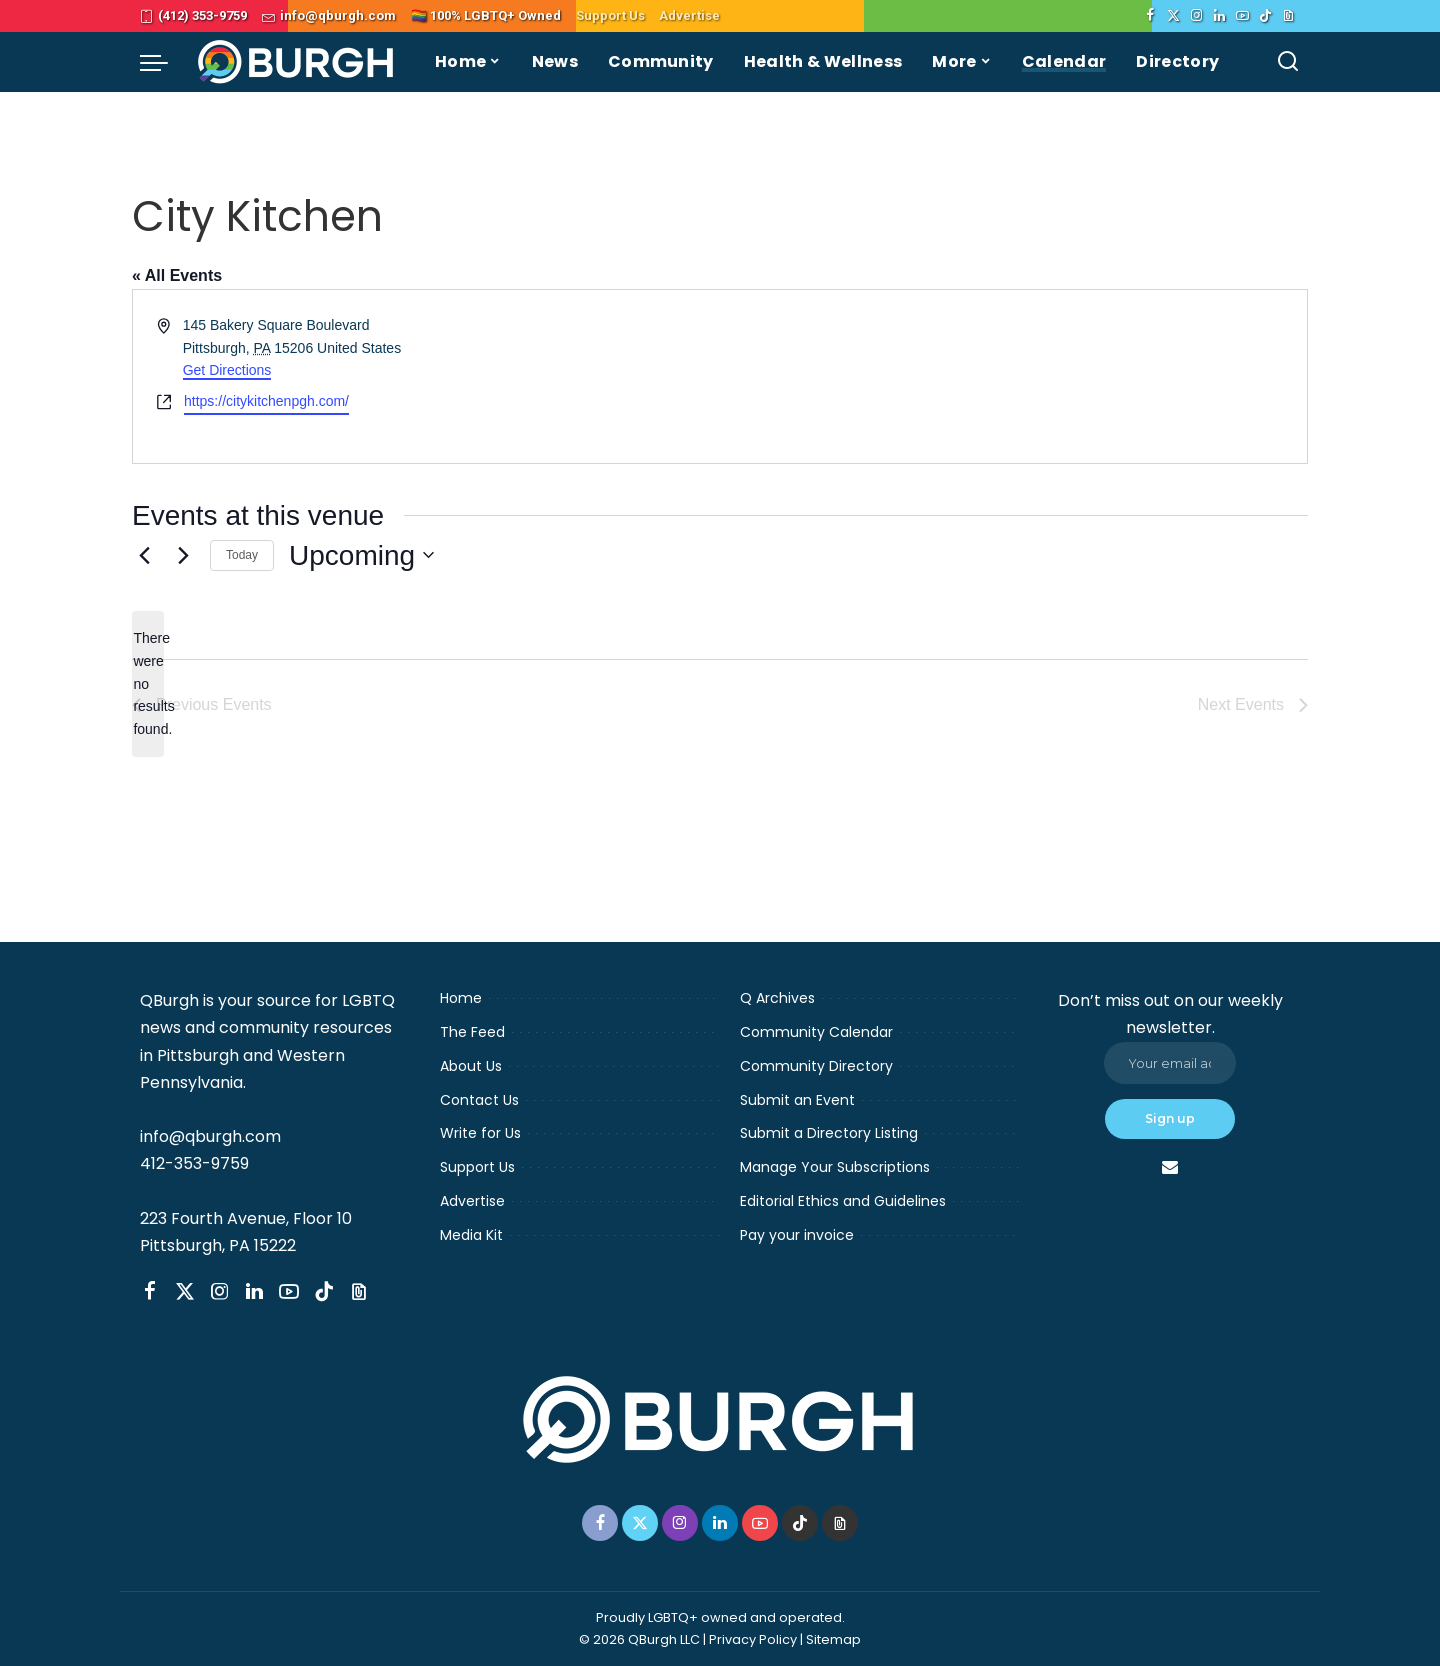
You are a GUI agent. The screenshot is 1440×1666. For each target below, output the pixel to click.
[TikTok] (1265, 16)
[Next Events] (183, 555)
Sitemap (833, 1639)
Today (242, 555)
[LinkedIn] (1219, 16)
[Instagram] (1196, 16)
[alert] (148, 683)
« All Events (177, 275)
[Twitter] (1173, 16)
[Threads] (1288, 16)
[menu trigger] (164, 62)
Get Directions (227, 370)
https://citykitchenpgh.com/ (266, 401)
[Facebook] (1150, 16)
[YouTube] (1242, 16)
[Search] (1288, 62)
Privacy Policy (753, 1639)
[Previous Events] (144, 555)
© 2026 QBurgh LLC (639, 1639)
